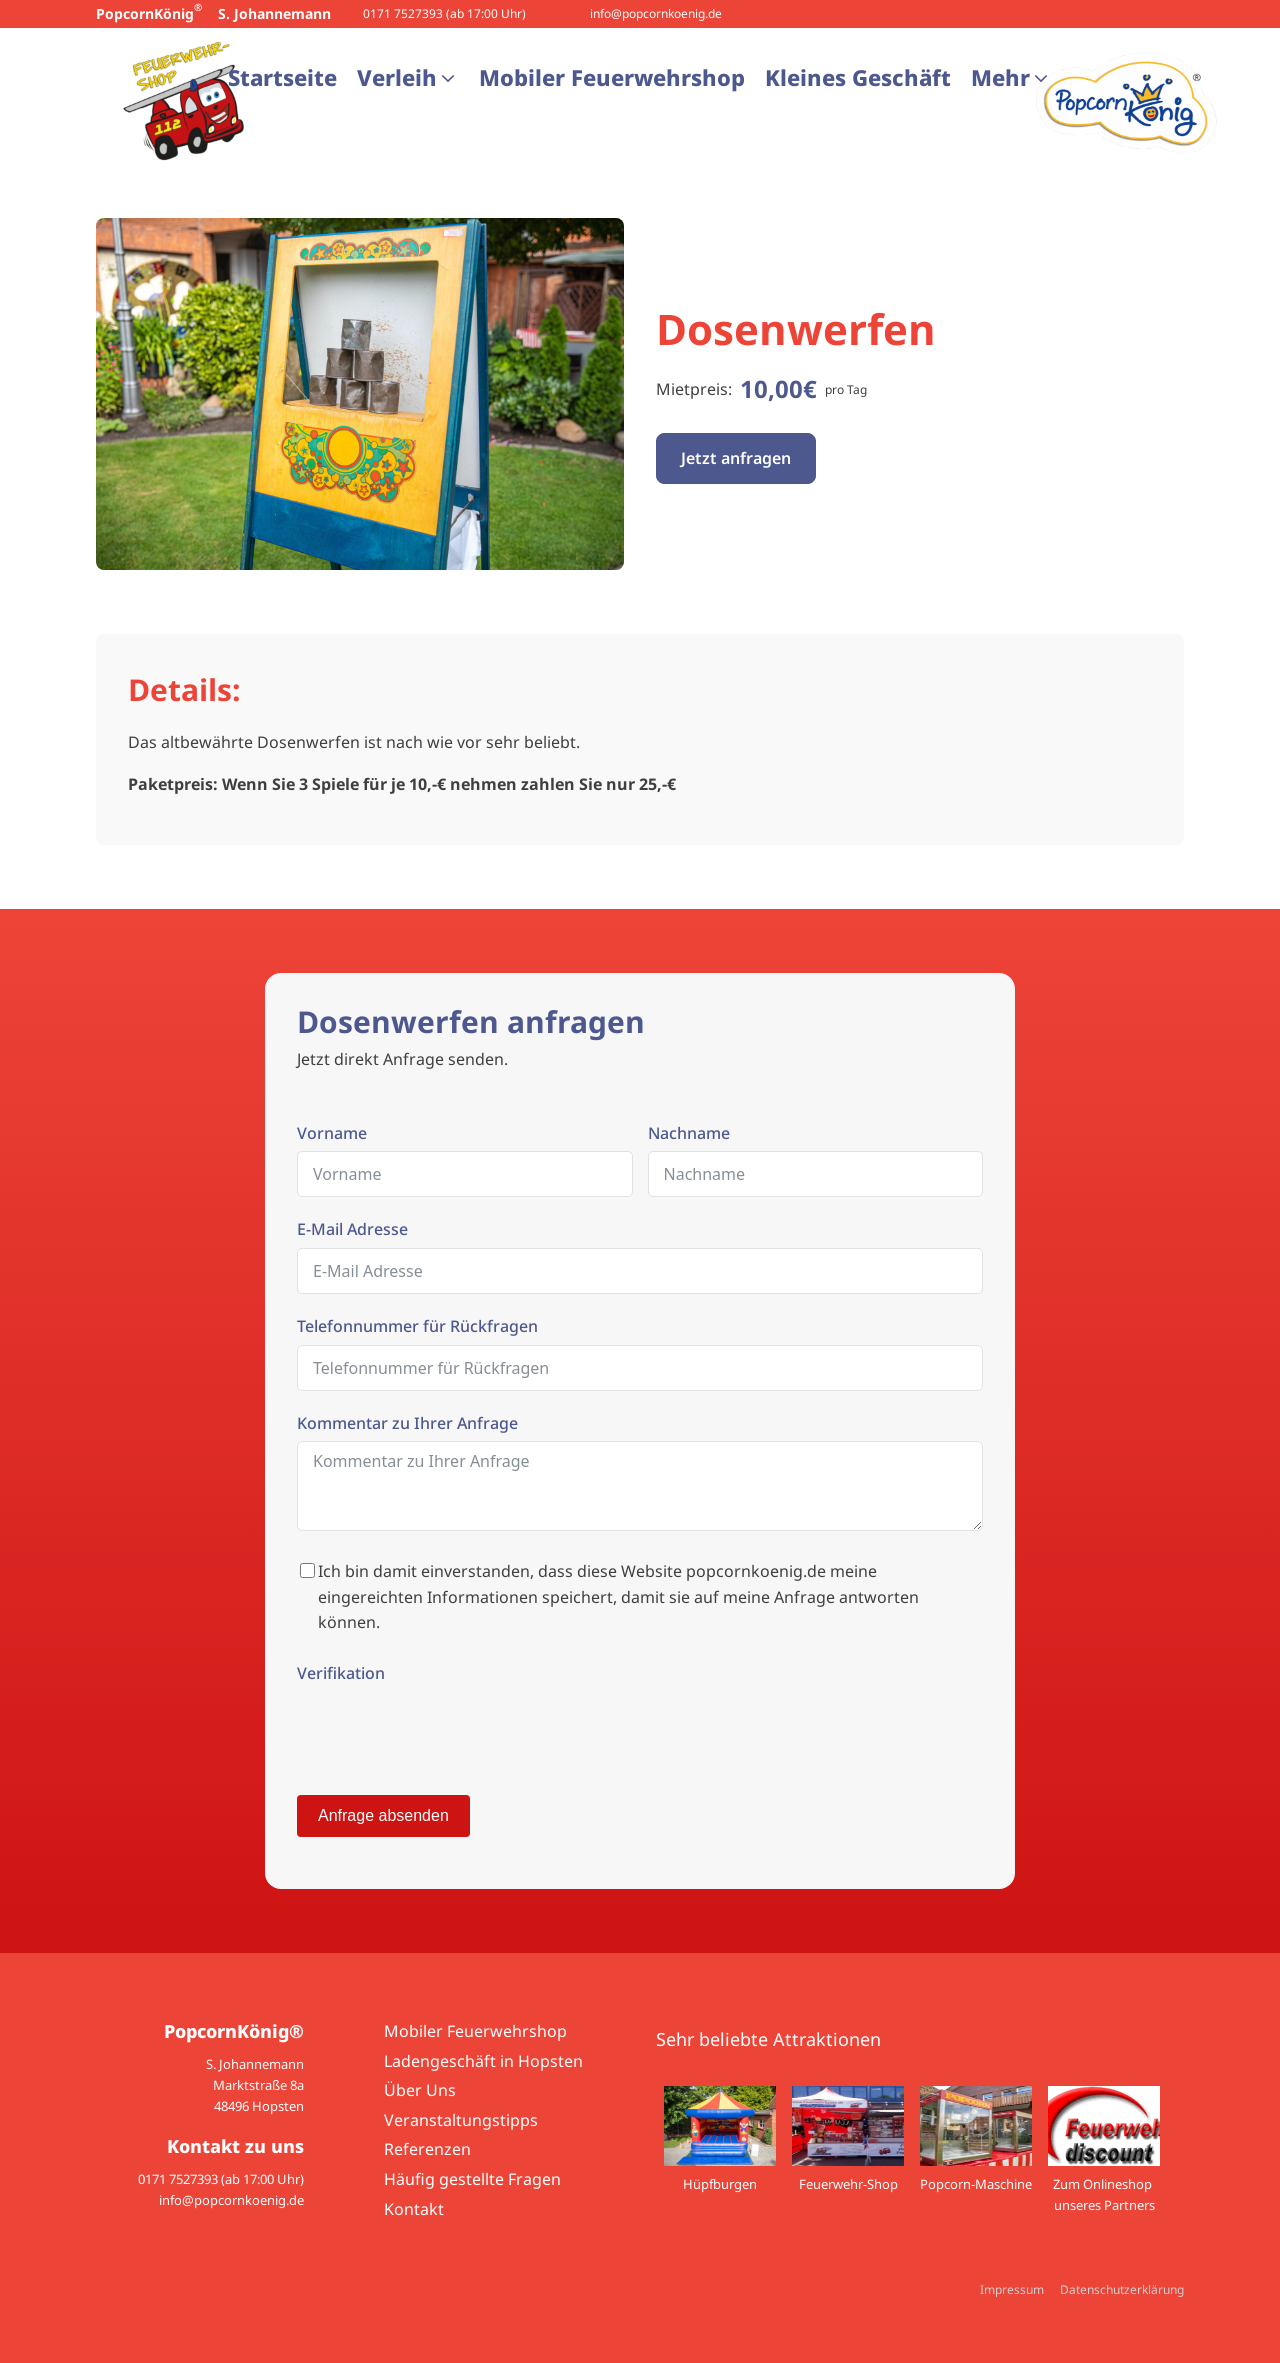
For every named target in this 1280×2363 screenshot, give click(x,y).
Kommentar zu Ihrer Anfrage (407, 1423)
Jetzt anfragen (736, 458)
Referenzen (427, 2149)
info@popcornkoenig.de (656, 13)
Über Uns (420, 2090)
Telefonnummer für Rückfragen (417, 1326)
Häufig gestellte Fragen (472, 2179)
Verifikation (341, 1673)
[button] (408, 77)
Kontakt (414, 2209)
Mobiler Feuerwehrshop (475, 2031)
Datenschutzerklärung (1122, 2289)
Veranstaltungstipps (461, 2120)
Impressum (1012, 2289)
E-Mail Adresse (352, 1229)
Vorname (332, 1133)
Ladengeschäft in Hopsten (483, 2061)
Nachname (689, 1133)
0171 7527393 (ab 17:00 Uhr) (444, 13)
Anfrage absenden (383, 1815)
